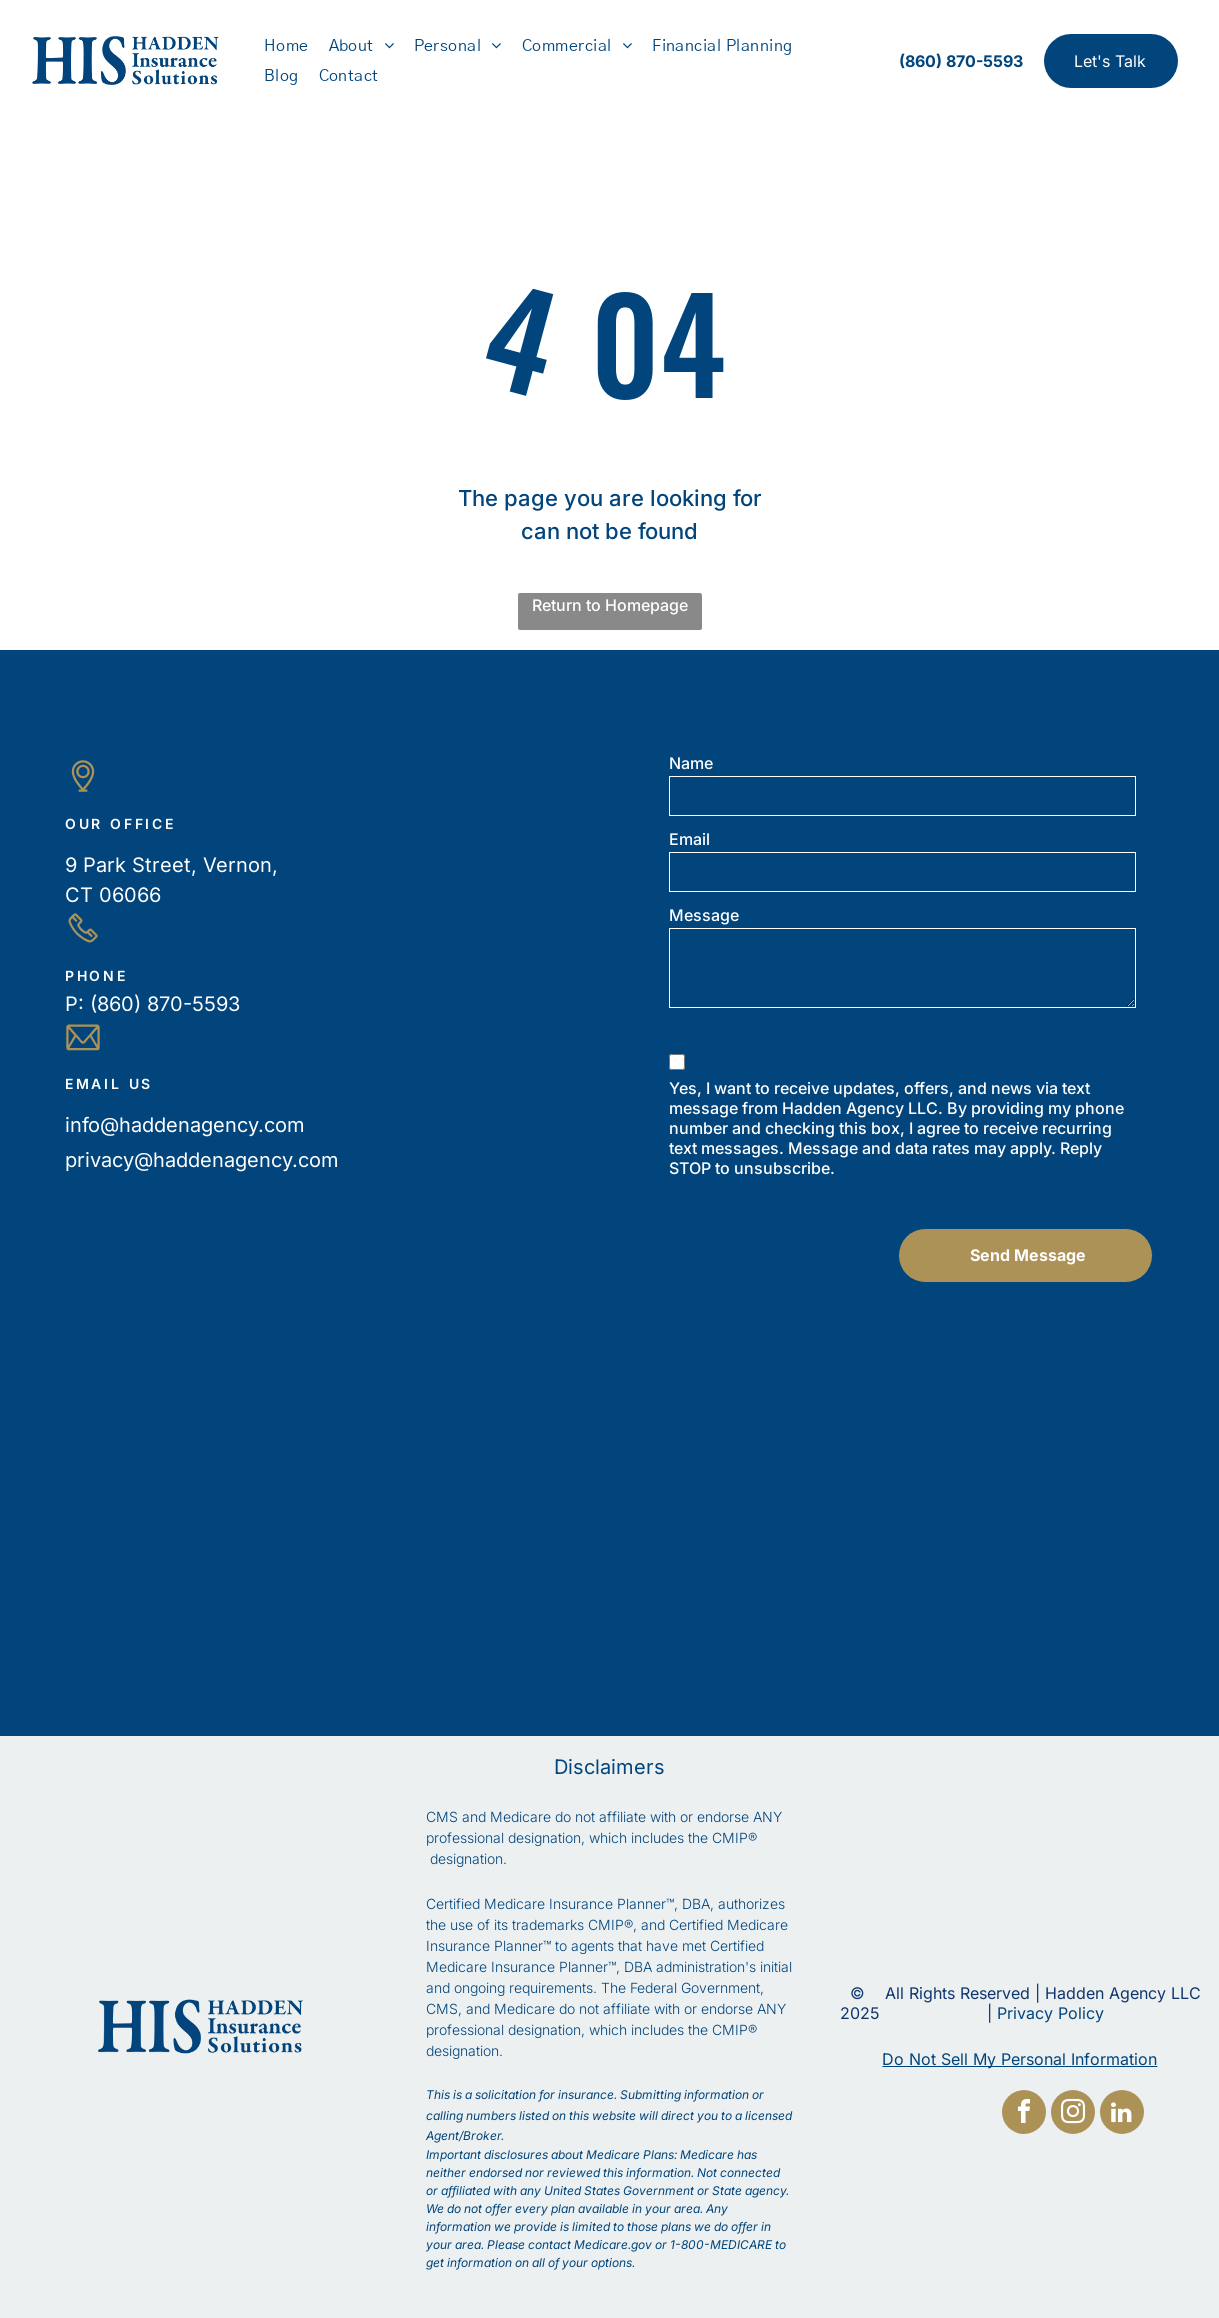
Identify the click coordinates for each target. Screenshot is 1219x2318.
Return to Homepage (610, 605)
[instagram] (1073, 2293)
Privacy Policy (1050, 2013)
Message (704, 915)
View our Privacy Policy (758, 1198)
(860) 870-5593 (165, 1004)
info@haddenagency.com (185, 1125)
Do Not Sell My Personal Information (1019, 2059)
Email (689, 839)
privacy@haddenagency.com (202, 1160)
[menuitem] (286, 45)
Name (691, 763)
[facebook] (1024, 2293)
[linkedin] (1122, 2293)
